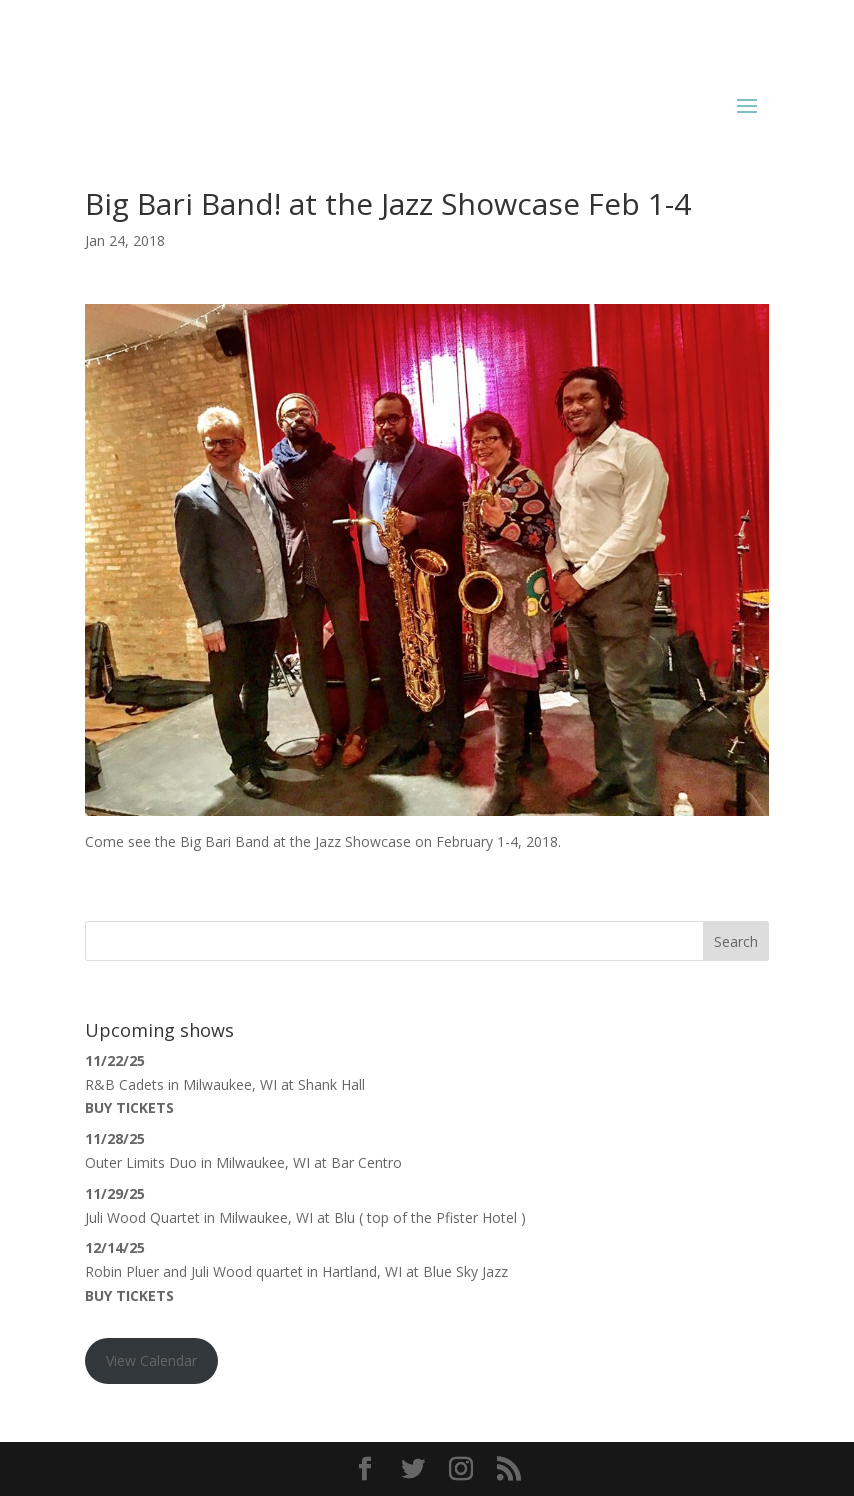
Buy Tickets (129, 1107)
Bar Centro (366, 1162)
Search (736, 941)
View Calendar (151, 1360)
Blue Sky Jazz (465, 1271)
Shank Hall (331, 1084)
